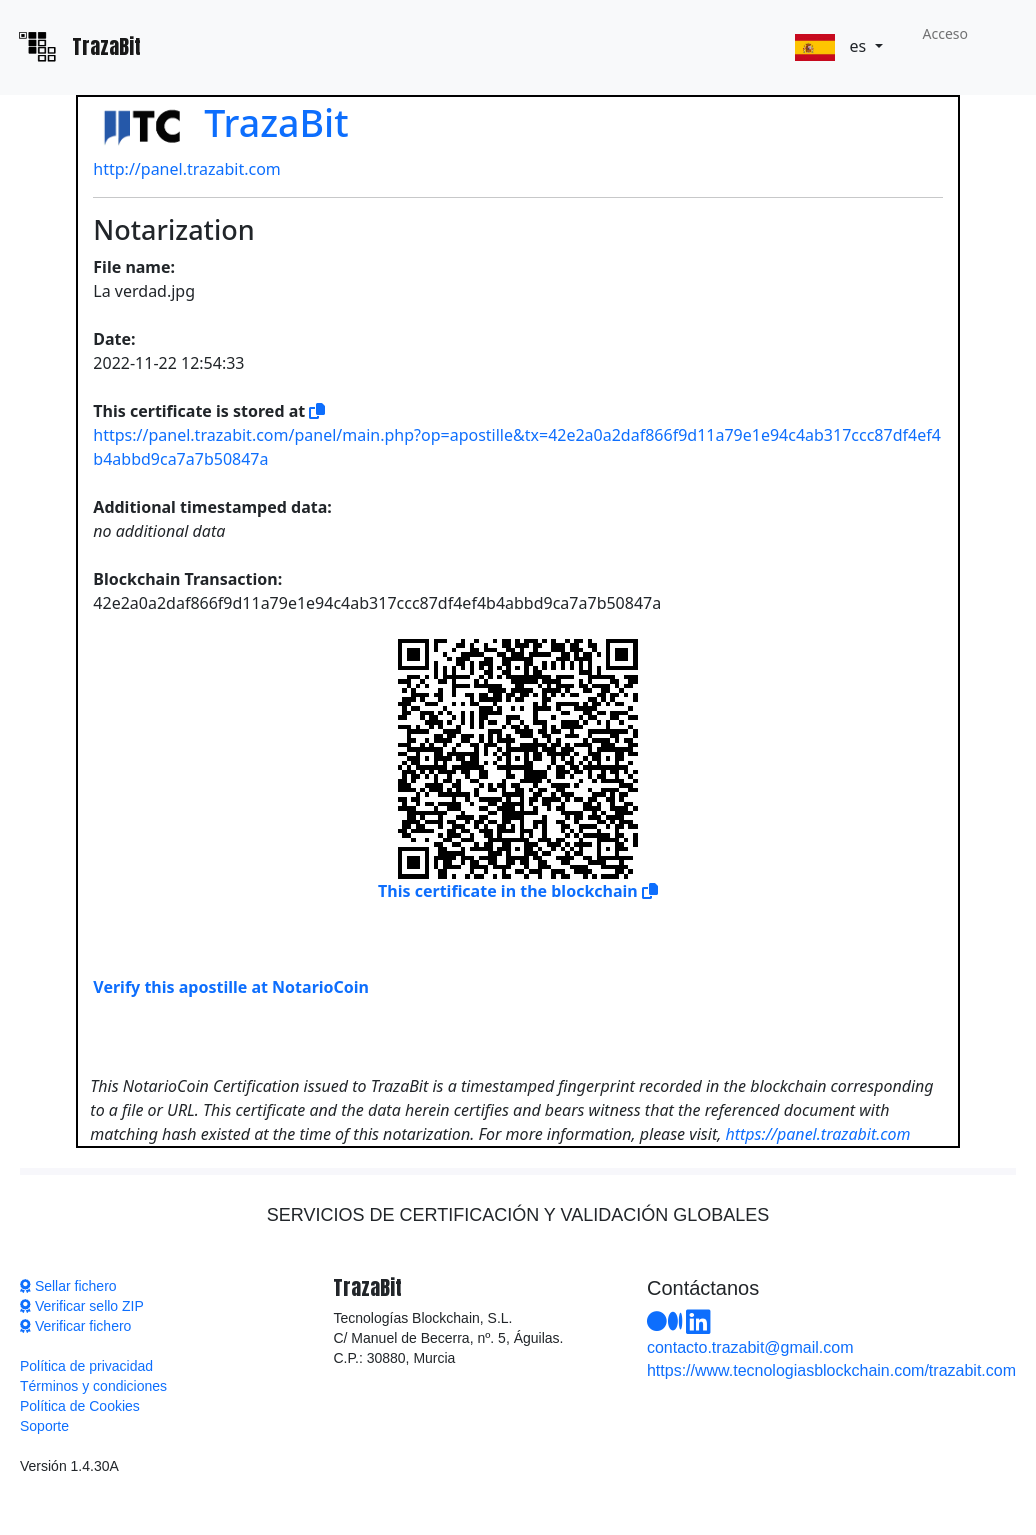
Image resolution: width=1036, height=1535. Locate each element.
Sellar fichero (68, 1286)
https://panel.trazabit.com (817, 1134)
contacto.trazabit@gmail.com (750, 1347)
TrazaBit (220, 122)
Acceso (945, 33)
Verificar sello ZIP (82, 1306)
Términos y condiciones (93, 1386)
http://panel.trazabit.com (187, 169)
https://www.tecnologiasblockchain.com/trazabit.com (831, 1370)
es (832, 47)
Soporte (44, 1426)
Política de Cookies (80, 1406)
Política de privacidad (86, 1366)
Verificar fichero (75, 1326)
